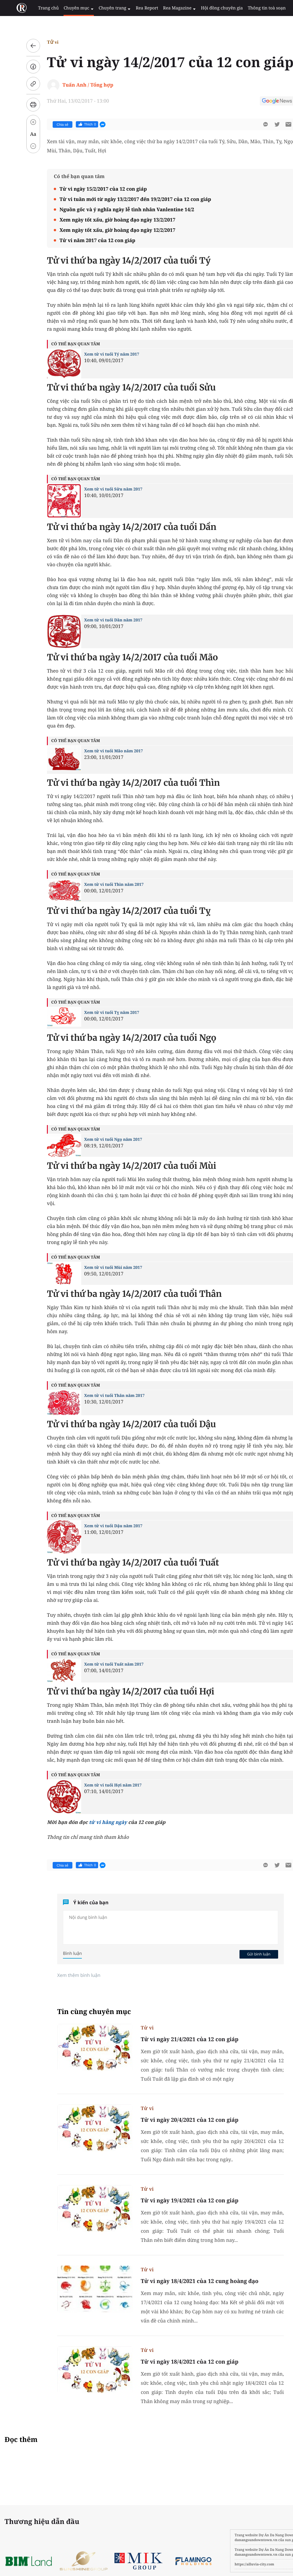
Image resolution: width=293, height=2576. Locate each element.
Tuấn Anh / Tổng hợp (74, 84)
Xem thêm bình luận (65, 1975)
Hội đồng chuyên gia (204, 8)
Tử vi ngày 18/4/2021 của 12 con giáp (176, 2361)
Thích (73, 124)
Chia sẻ (49, 125)
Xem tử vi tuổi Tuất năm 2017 (100, 1664)
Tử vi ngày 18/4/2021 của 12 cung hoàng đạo (186, 2281)
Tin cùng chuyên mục (80, 2011)
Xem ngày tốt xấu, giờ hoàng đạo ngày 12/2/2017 (104, 230)
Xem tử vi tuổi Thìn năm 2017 (100, 884)
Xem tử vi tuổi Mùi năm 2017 (99, 1267)
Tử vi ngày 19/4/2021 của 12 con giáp (176, 2200)
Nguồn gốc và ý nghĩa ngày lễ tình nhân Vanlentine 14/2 (113, 209)
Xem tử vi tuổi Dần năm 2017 (99, 620)
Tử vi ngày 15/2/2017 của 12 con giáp (89, 189)
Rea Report (133, 8)
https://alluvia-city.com (227, 2564)
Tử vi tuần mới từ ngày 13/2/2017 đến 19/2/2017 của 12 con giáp (121, 199)
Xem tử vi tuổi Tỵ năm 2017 (97, 1012)
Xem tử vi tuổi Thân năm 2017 (100, 1395)
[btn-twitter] (263, 124)
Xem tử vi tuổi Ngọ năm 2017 (99, 1139)
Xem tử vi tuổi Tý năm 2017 (97, 354)
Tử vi (39, 42)
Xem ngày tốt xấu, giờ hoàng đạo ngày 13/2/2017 (104, 219)
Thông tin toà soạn (247, 8)
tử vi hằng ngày (94, 1822)
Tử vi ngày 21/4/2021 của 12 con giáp (176, 2039)
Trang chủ (40, 8)
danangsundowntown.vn (228, 2539)
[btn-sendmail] (274, 124)
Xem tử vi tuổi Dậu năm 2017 (99, 1526)
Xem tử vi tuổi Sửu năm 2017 (99, 489)
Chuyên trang (103, 8)
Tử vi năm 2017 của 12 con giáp (84, 240)
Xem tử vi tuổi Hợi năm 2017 (99, 1785)
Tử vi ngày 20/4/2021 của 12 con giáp (176, 2120)
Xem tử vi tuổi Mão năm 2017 (99, 751)
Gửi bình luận (245, 1954)
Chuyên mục (69, 8)
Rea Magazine (163, 8)
